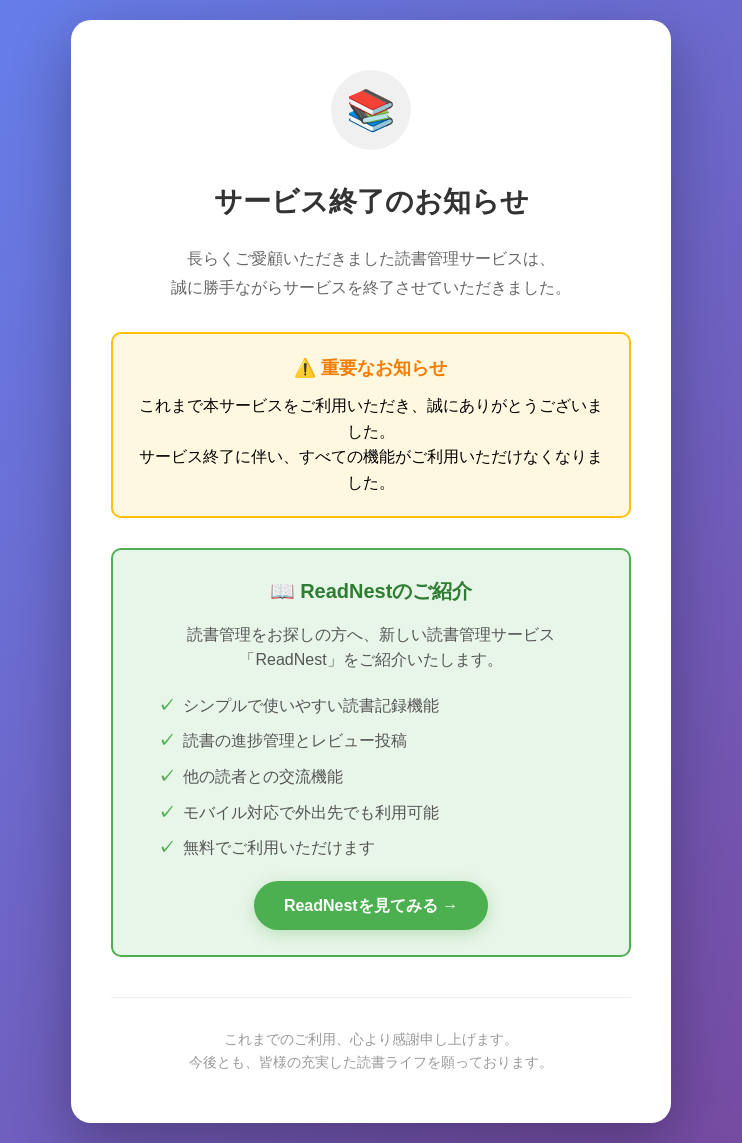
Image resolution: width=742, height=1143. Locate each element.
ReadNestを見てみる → (371, 905)
